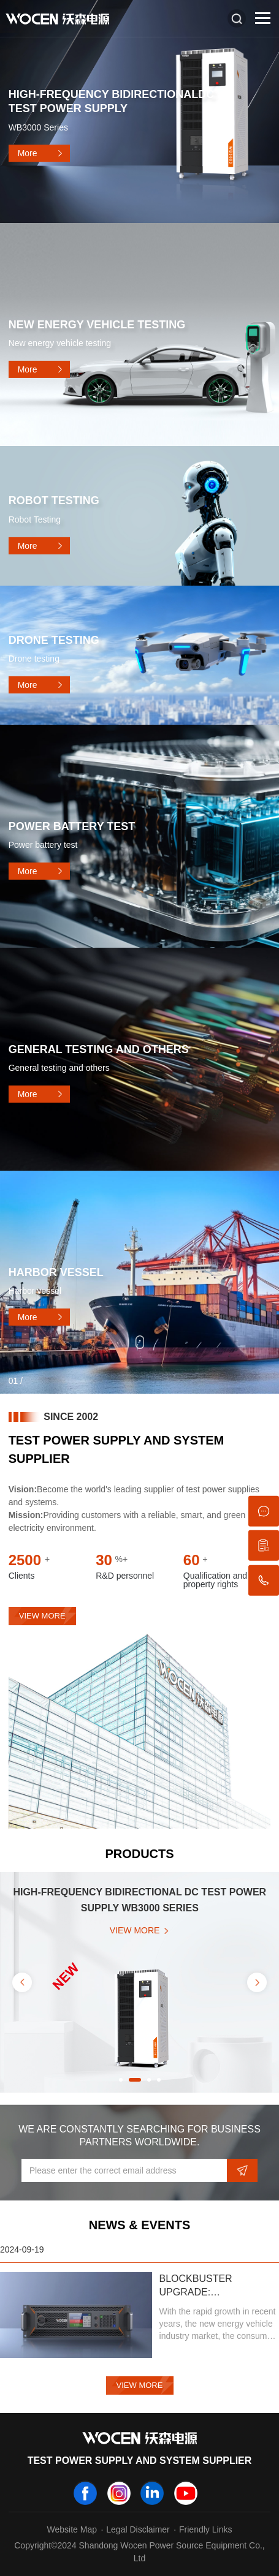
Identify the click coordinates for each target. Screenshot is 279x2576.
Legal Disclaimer (137, 2529)
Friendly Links (205, 2529)
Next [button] (257, 1982)
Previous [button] (22, 1982)
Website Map (72, 2529)
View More (140, 2385)
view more (42, 1615)
